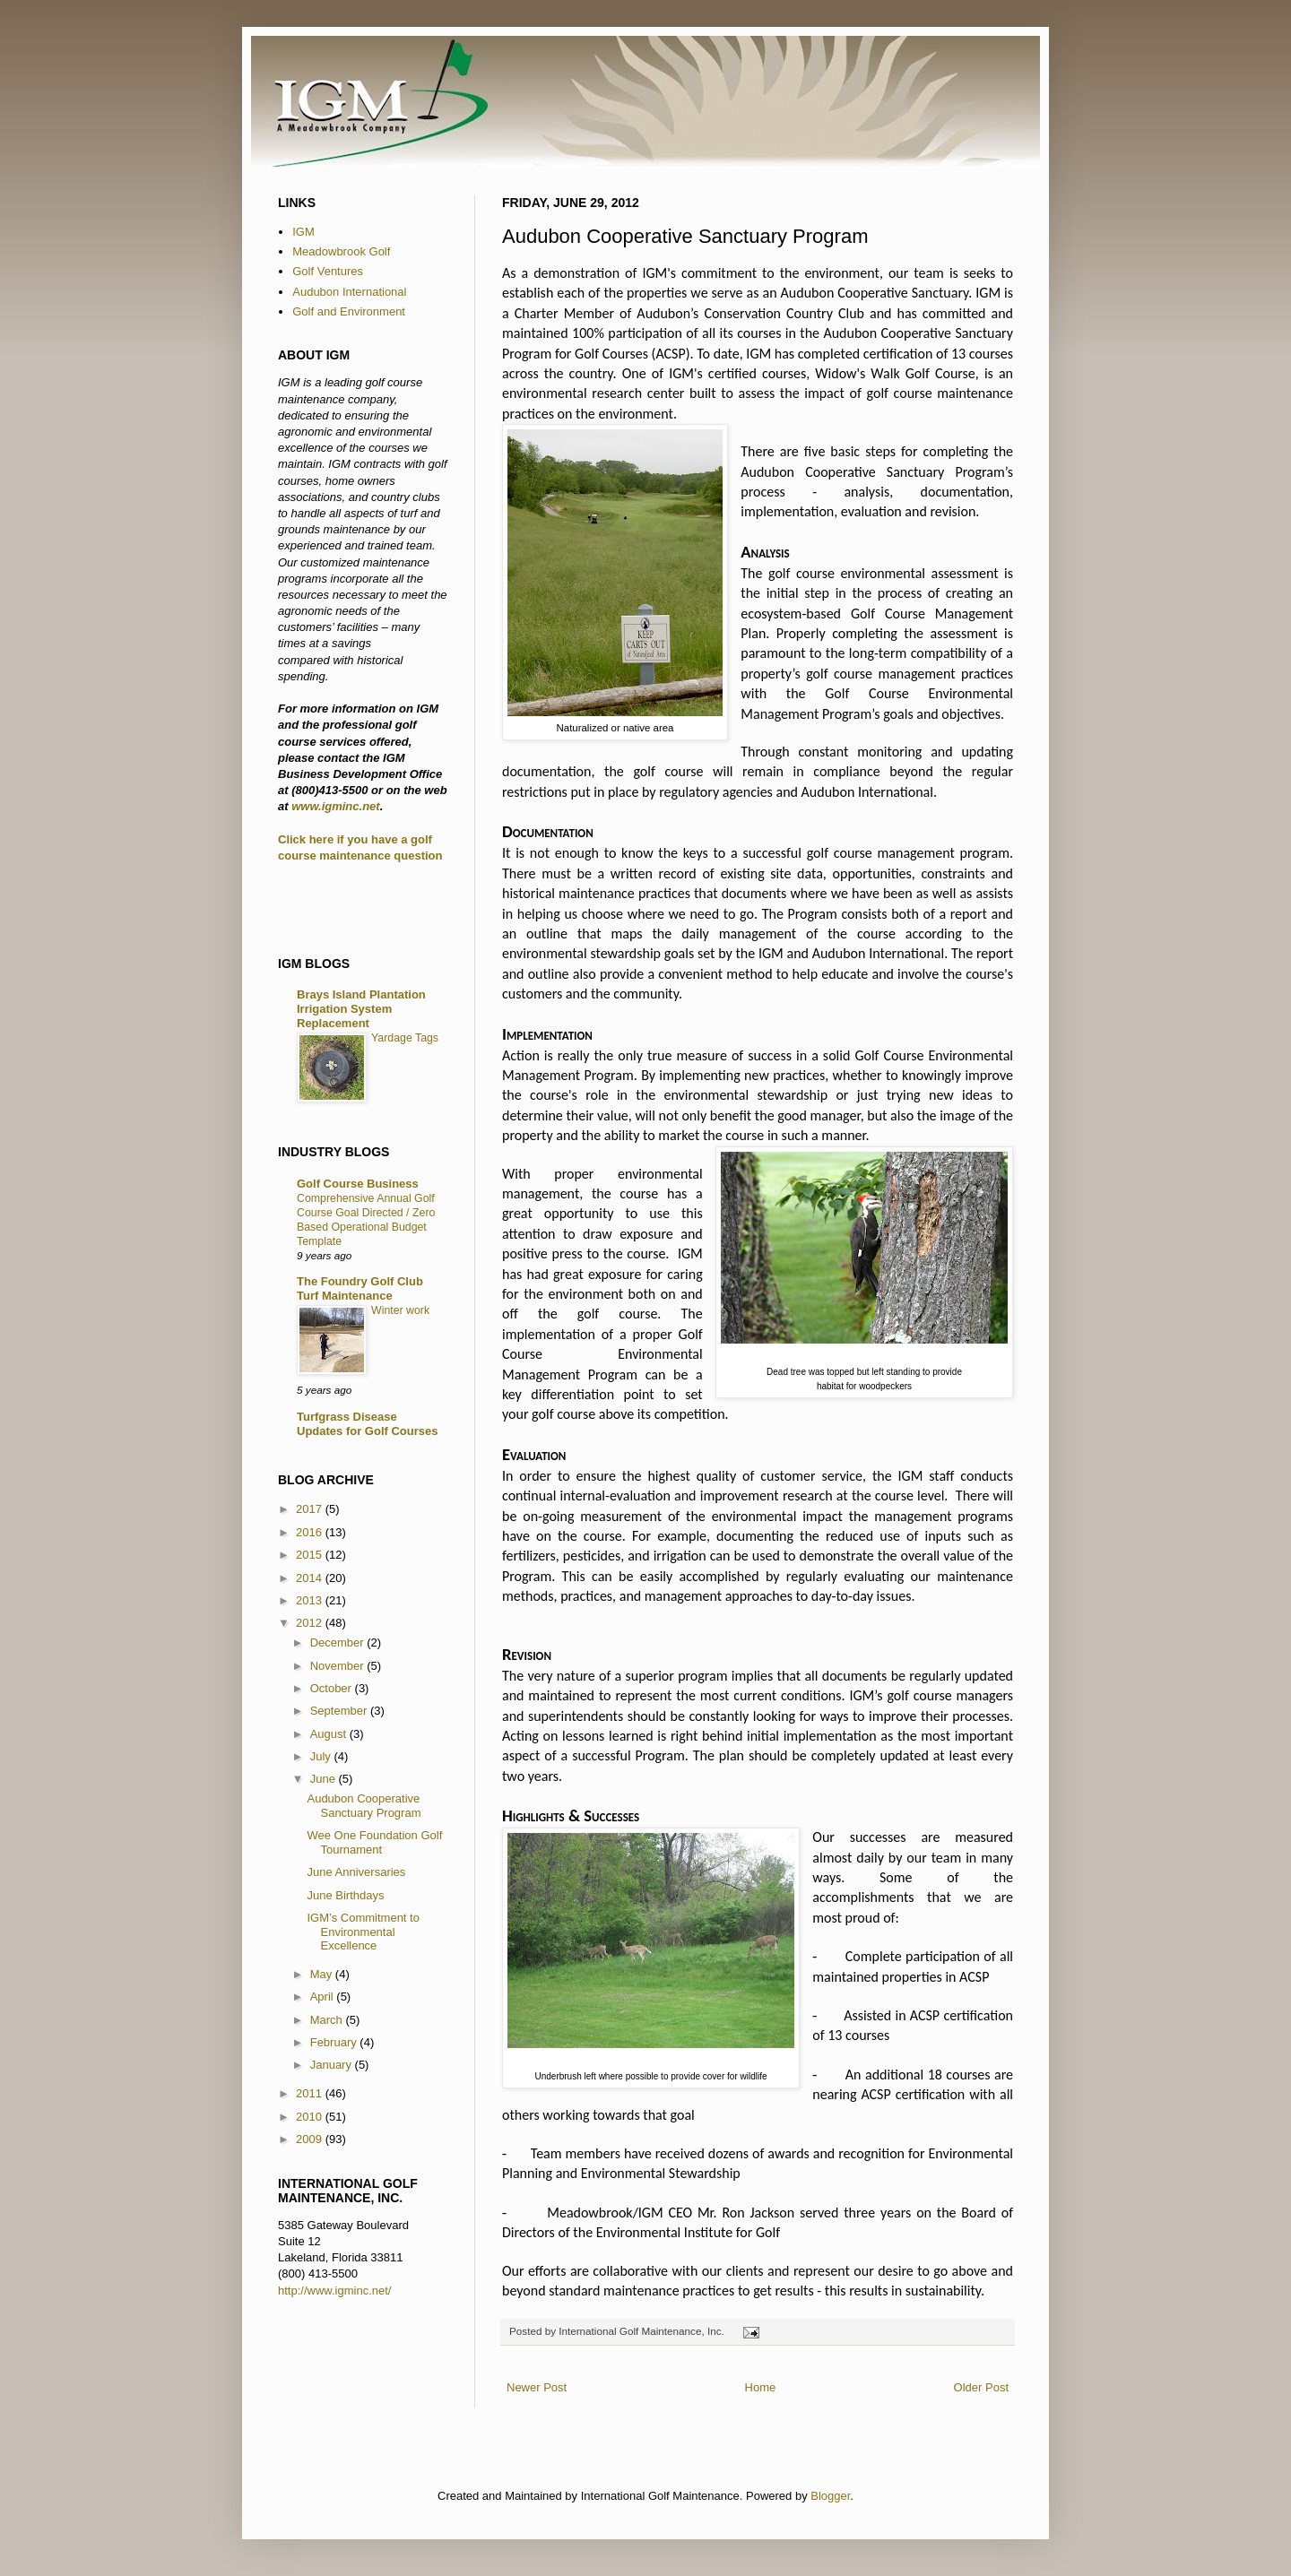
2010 (310, 2116)
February (335, 2042)
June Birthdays (345, 1895)
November (339, 1666)
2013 (310, 1600)
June (324, 1778)
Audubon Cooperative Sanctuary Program (363, 1806)
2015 (310, 1554)
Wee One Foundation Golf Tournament (374, 1842)
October (332, 1688)
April (323, 1996)
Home (760, 2387)
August (330, 1734)
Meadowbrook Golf (341, 251)
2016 (310, 1532)
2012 (310, 1622)
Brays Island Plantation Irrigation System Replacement (361, 1009)
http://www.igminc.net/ (334, 2290)
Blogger (830, 2496)
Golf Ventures (327, 271)
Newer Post (537, 2387)
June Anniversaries (356, 1872)
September (340, 1710)
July (322, 1756)
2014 (310, 1578)
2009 (310, 2139)
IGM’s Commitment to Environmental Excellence (363, 1931)
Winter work (400, 1310)
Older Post (981, 2387)
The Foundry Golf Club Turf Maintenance (360, 1288)
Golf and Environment (348, 311)
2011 (310, 2093)
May (322, 1974)
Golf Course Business (358, 1183)
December (339, 1642)
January (332, 2064)
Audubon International (349, 291)
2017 (310, 1509)
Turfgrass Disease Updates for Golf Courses (367, 1424)
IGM (303, 231)
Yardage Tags (404, 1038)
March (328, 2020)
